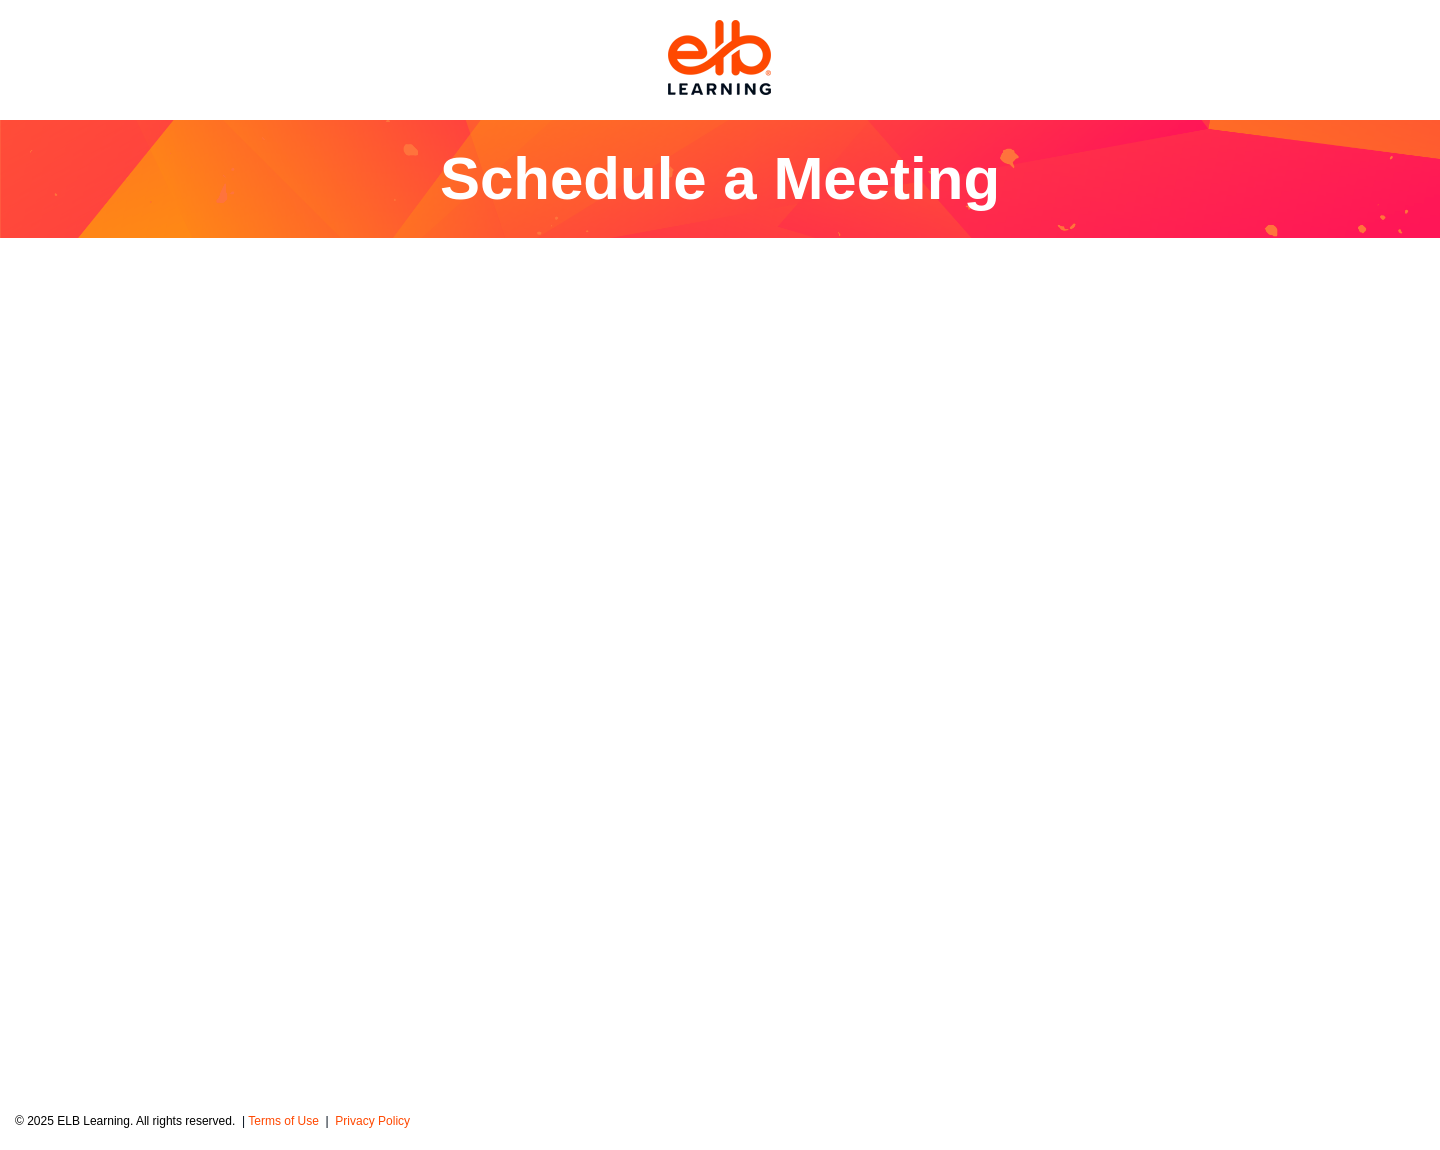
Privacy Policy (372, 1121)
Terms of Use (285, 1121)
